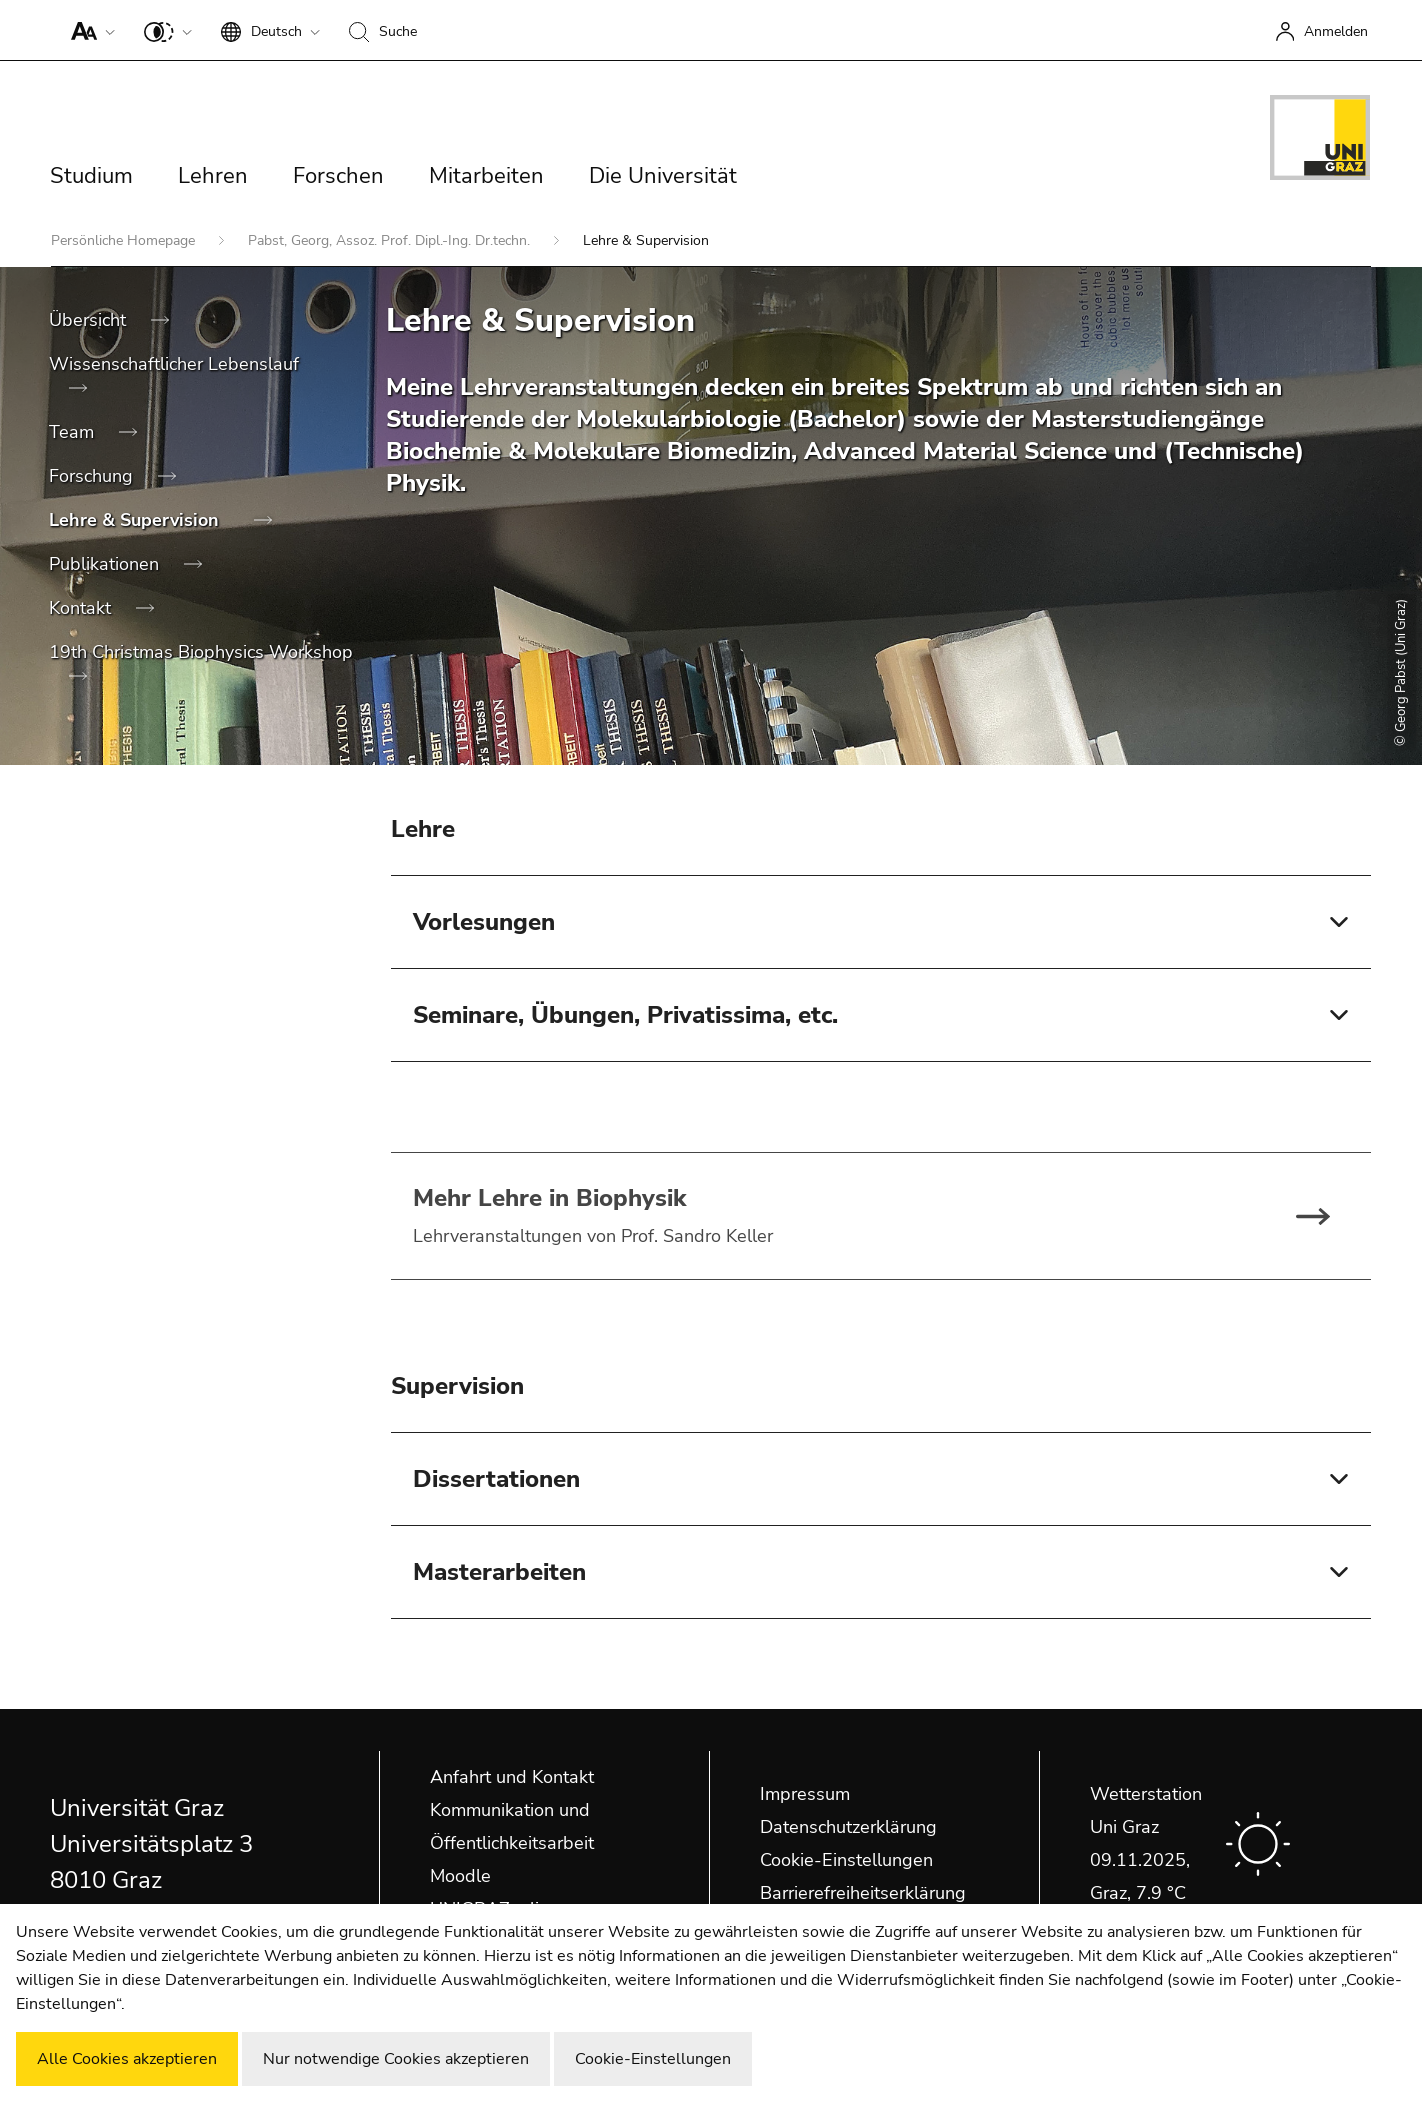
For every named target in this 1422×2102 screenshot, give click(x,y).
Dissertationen (496, 1479)
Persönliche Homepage (125, 240)
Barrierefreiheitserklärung (863, 1893)
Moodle (460, 1876)
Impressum (805, 1794)
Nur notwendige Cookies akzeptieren (396, 2059)
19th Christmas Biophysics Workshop (201, 652)
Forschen (338, 176)
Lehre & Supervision (136, 520)
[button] (88, 30)
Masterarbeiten (499, 1572)
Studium (91, 176)
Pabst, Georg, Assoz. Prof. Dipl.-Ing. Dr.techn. (391, 240)
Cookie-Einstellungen (846, 1860)
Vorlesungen (484, 922)
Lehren (213, 176)
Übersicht (90, 320)
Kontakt (82, 608)
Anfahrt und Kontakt (512, 1777)
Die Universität (663, 176)
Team (74, 432)
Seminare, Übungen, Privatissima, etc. (625, 1015)
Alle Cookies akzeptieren (127, 2059)
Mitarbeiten (486, 176)
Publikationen (106, 564)
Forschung (93, 476)
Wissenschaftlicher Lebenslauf (174, 364)
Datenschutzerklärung (848, 1827)
